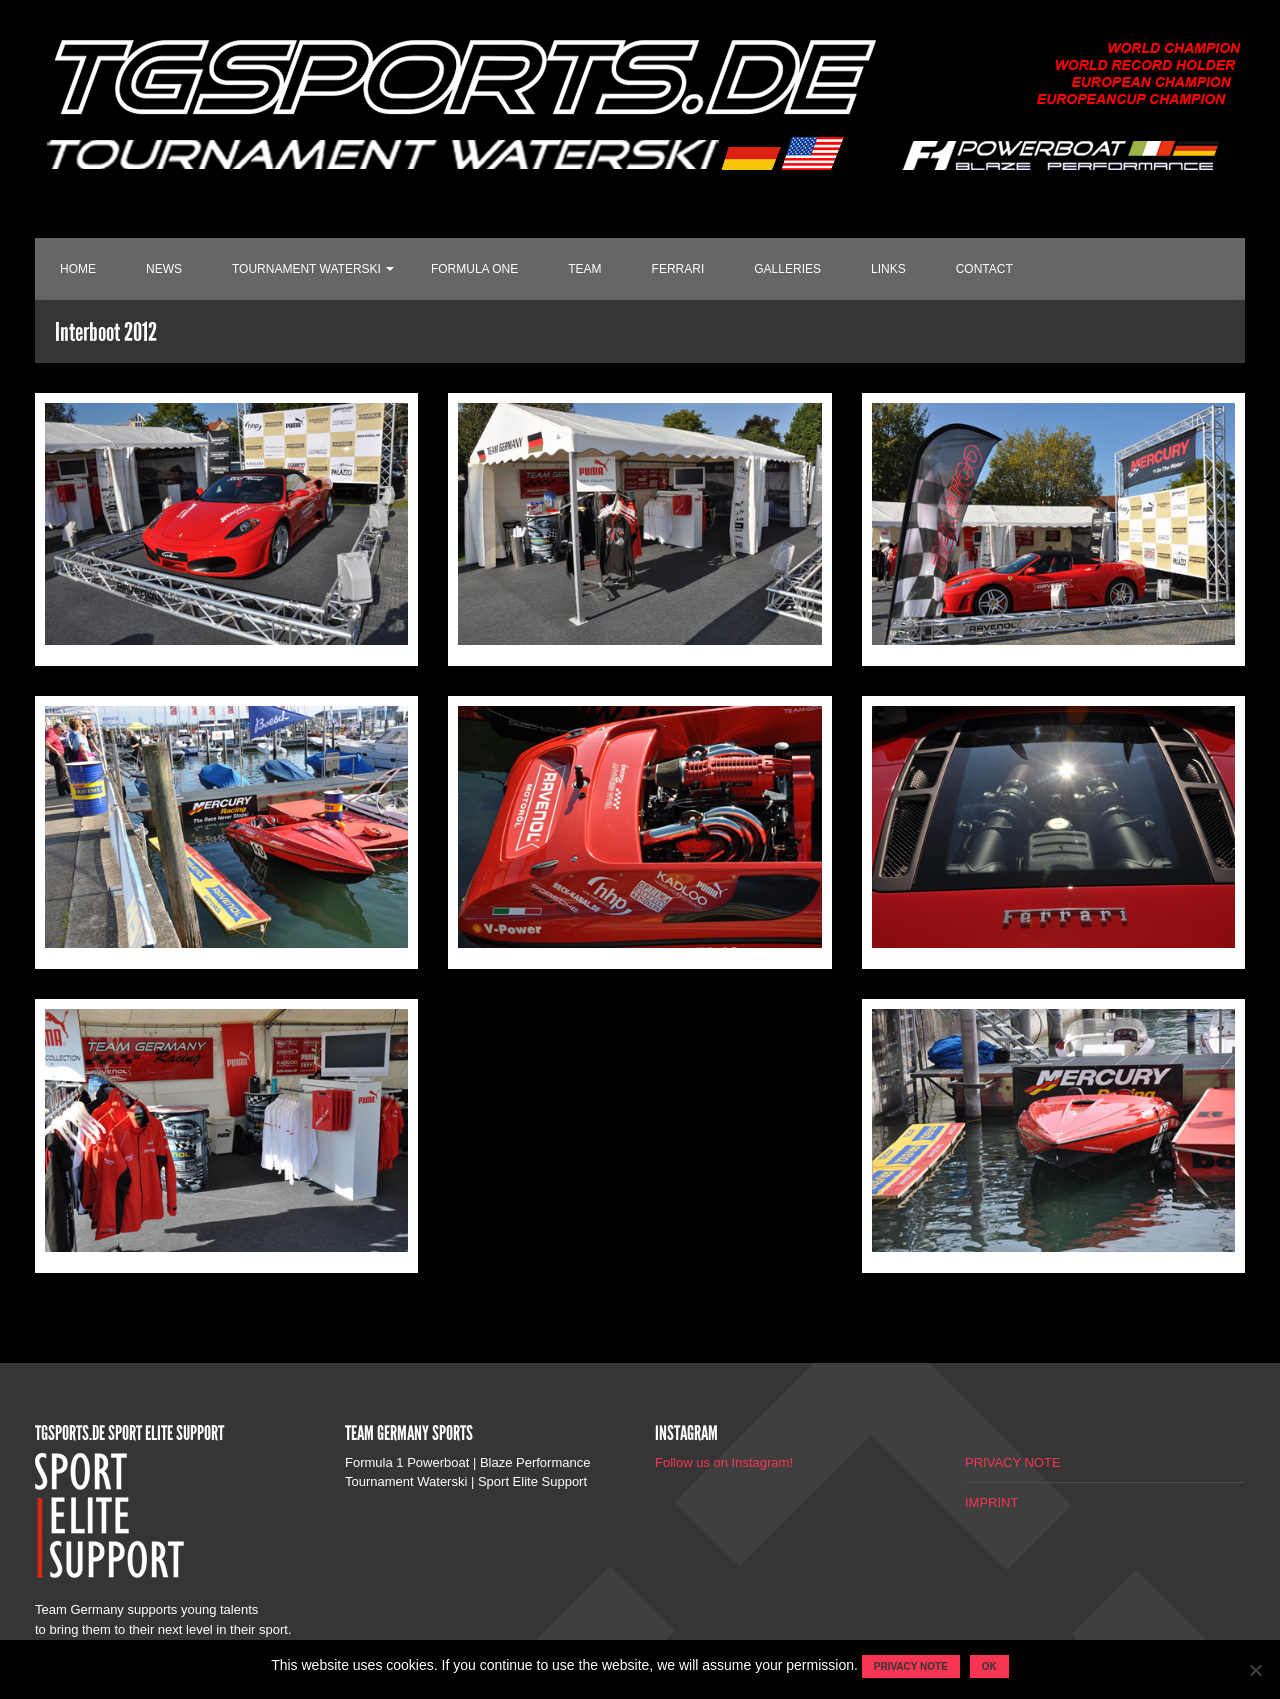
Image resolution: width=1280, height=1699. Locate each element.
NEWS (164, 269)
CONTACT (984, 269)
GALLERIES (787, 269)
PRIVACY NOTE (1013, 1462)
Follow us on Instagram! (724, 1462)
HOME (78, 269)
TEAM (584, 269)
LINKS (888, 269)
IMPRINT (991, 1502)
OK (989, 1666)
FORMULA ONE (474, 269)
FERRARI (678, 269)
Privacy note (911, 1666)
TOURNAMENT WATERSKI (306, 269)
